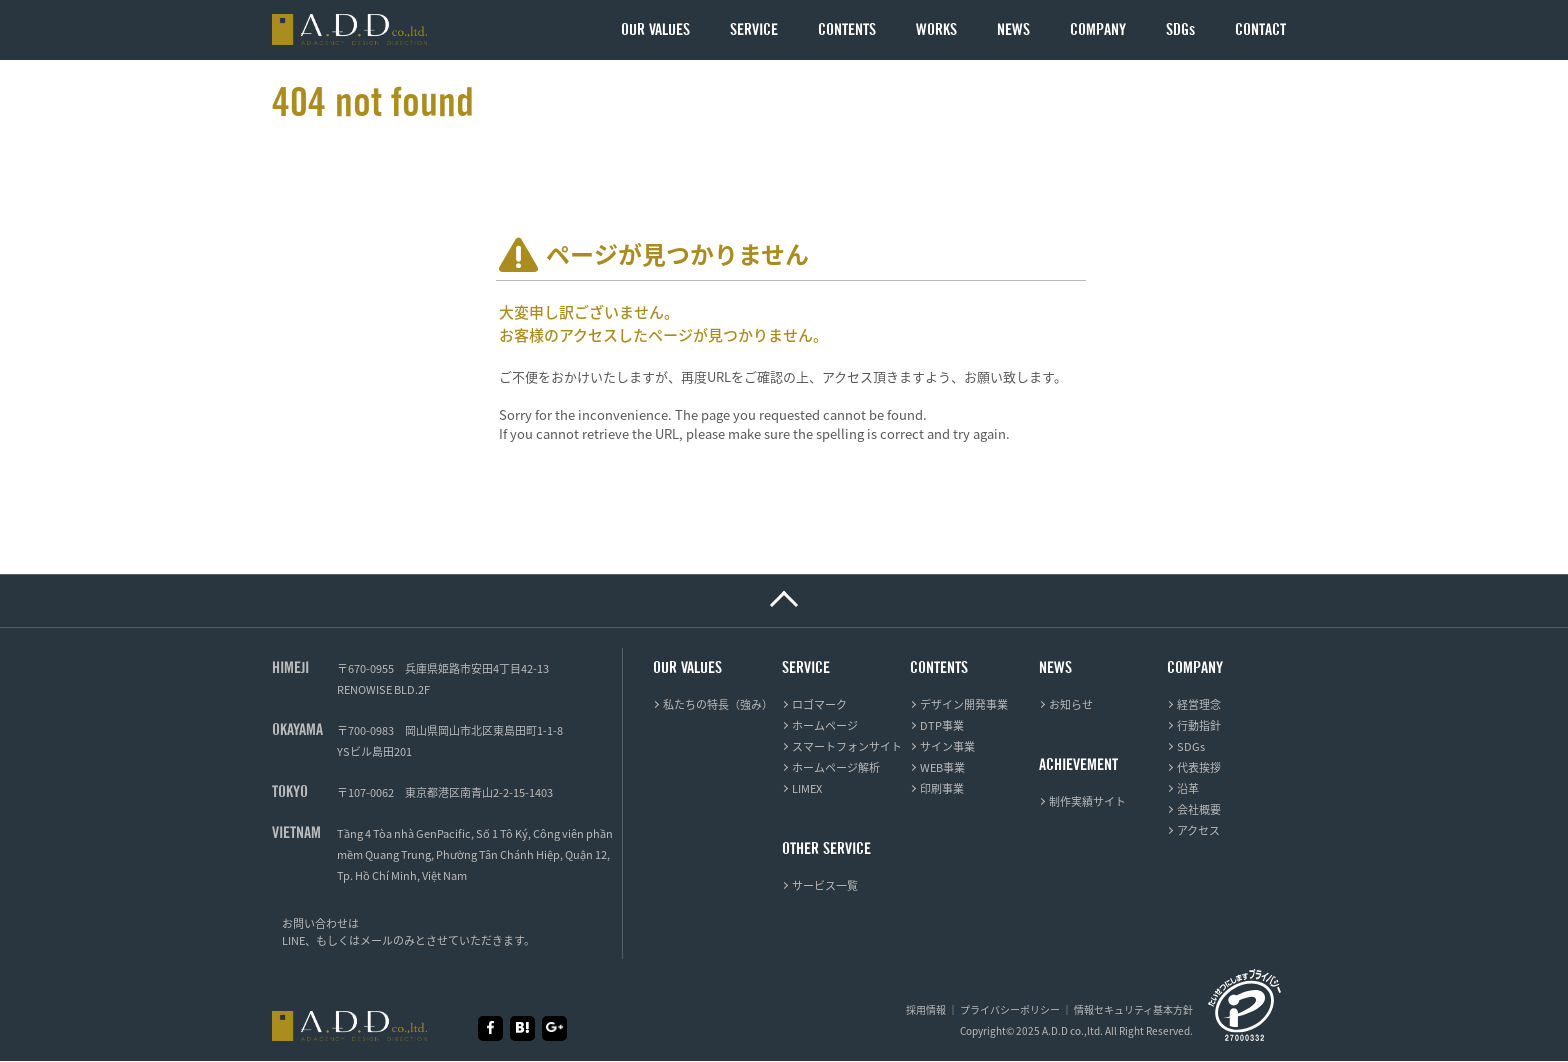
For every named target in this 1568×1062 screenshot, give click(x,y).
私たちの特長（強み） (718, 704)
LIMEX (807, 788)
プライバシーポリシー (1010, 1009)
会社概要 (1199, 809)
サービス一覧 (825, 885)
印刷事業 (942, 788)
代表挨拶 (1199, 767)
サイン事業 (947, 746)
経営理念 (1199, 704)
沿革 (1188, 788)
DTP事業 (942, 725)
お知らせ (1071, 704)
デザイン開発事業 (964, 704)
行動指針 (1199, 725)
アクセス (1198, 830)
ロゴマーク (819, 704)
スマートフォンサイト (847, 746)
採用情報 (926, 1009)
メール (376, 940)
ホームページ (825, 725)
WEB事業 (942, 767)
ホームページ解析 (836, 767)
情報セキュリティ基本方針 (1133, 1009)
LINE (293, 940)
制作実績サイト (1087, 801)
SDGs (1191, 746)
